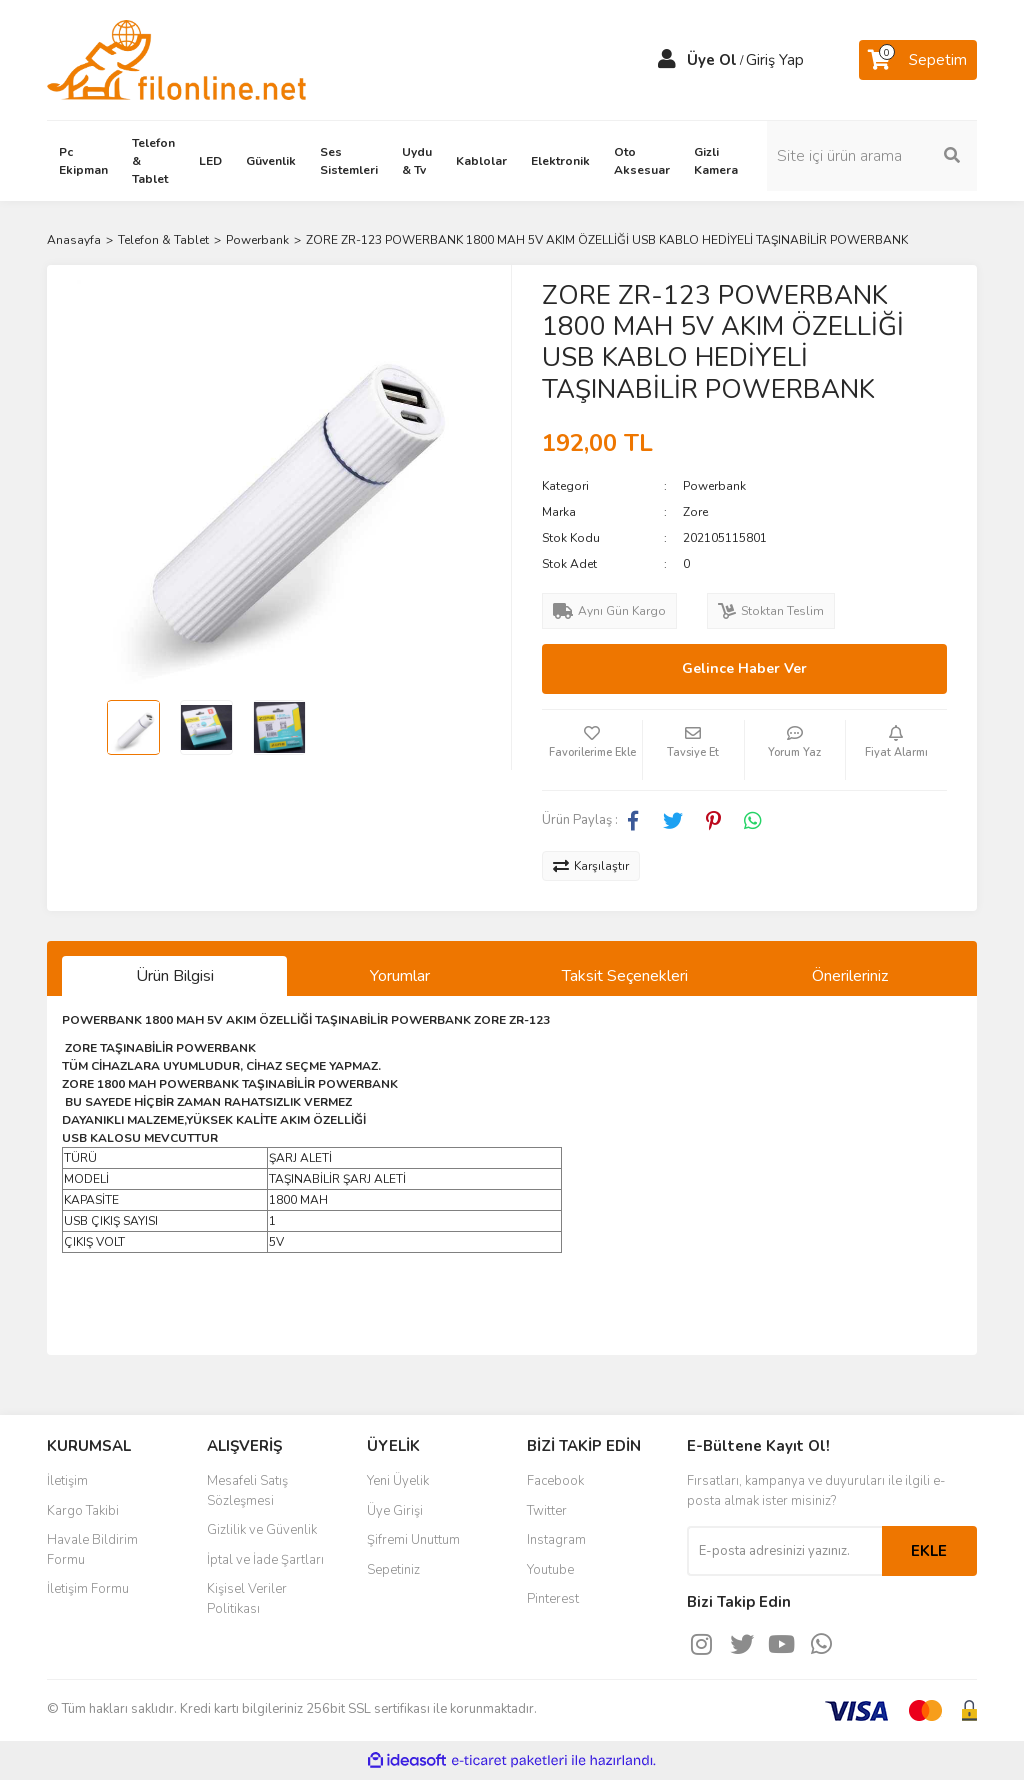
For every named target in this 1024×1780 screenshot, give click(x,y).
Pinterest (553, 1599)
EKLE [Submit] (929, 1551)
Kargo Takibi (83, 1511)
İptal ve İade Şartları (265, 1560)
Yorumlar (400, 976)
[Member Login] (667, 60)
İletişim (67, 1481)
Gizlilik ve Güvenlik (262, 1530)
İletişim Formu (88, 1589)
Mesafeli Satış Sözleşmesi (247, 1491)
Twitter (547, 1511)
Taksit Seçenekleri (625, 976)
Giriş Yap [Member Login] (775, 60)
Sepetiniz (393, 1570)
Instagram (556, 1540)
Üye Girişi (395, 1511)
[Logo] (176, 59)
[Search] (872, 156)
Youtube (550, 1570)
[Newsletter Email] (784, 1551)
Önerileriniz (850, 976)
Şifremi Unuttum (413, 1540)
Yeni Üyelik (398, 1481)
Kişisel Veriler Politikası (247, 1599)
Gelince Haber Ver (744, 668)
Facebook (555, 1481)
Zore (695, 512)
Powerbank (714, 486)
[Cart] (918, 60)
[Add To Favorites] (592, 750)
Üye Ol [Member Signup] (712, 60)
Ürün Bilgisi (175, 976)
